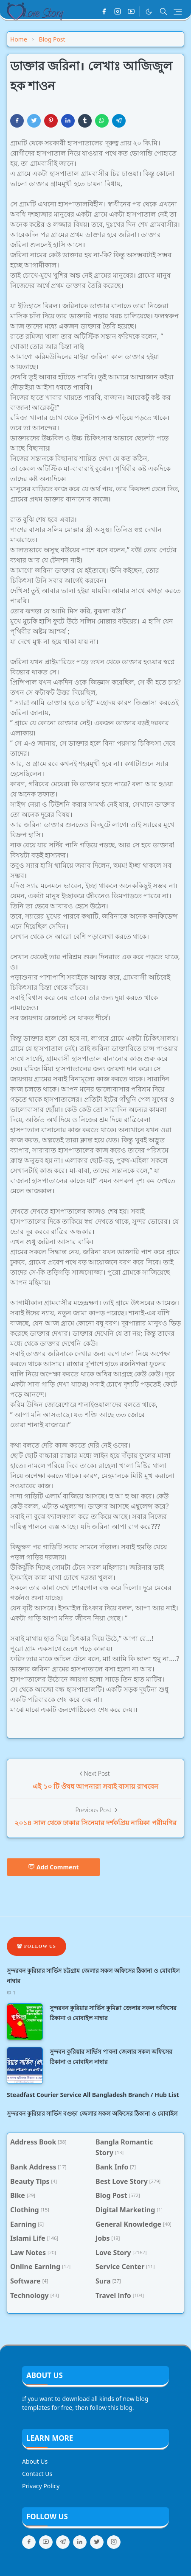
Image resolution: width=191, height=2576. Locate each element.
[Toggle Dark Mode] (149, 12)
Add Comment (53, 1867)
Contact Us (37, 2474)
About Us (35, 2461)
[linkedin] (80, 2542)
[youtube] (131, 11)
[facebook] (104, 11)
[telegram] (63, 2542)
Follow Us (36, 1946)
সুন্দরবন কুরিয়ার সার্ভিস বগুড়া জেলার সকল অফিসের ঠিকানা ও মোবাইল (92, 2113)
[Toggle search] (163, 11)
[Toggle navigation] (178, 12)
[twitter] (97, 2542)
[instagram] (117, 11)
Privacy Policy (40, 2486)
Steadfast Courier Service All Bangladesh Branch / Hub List (93, 2095)
